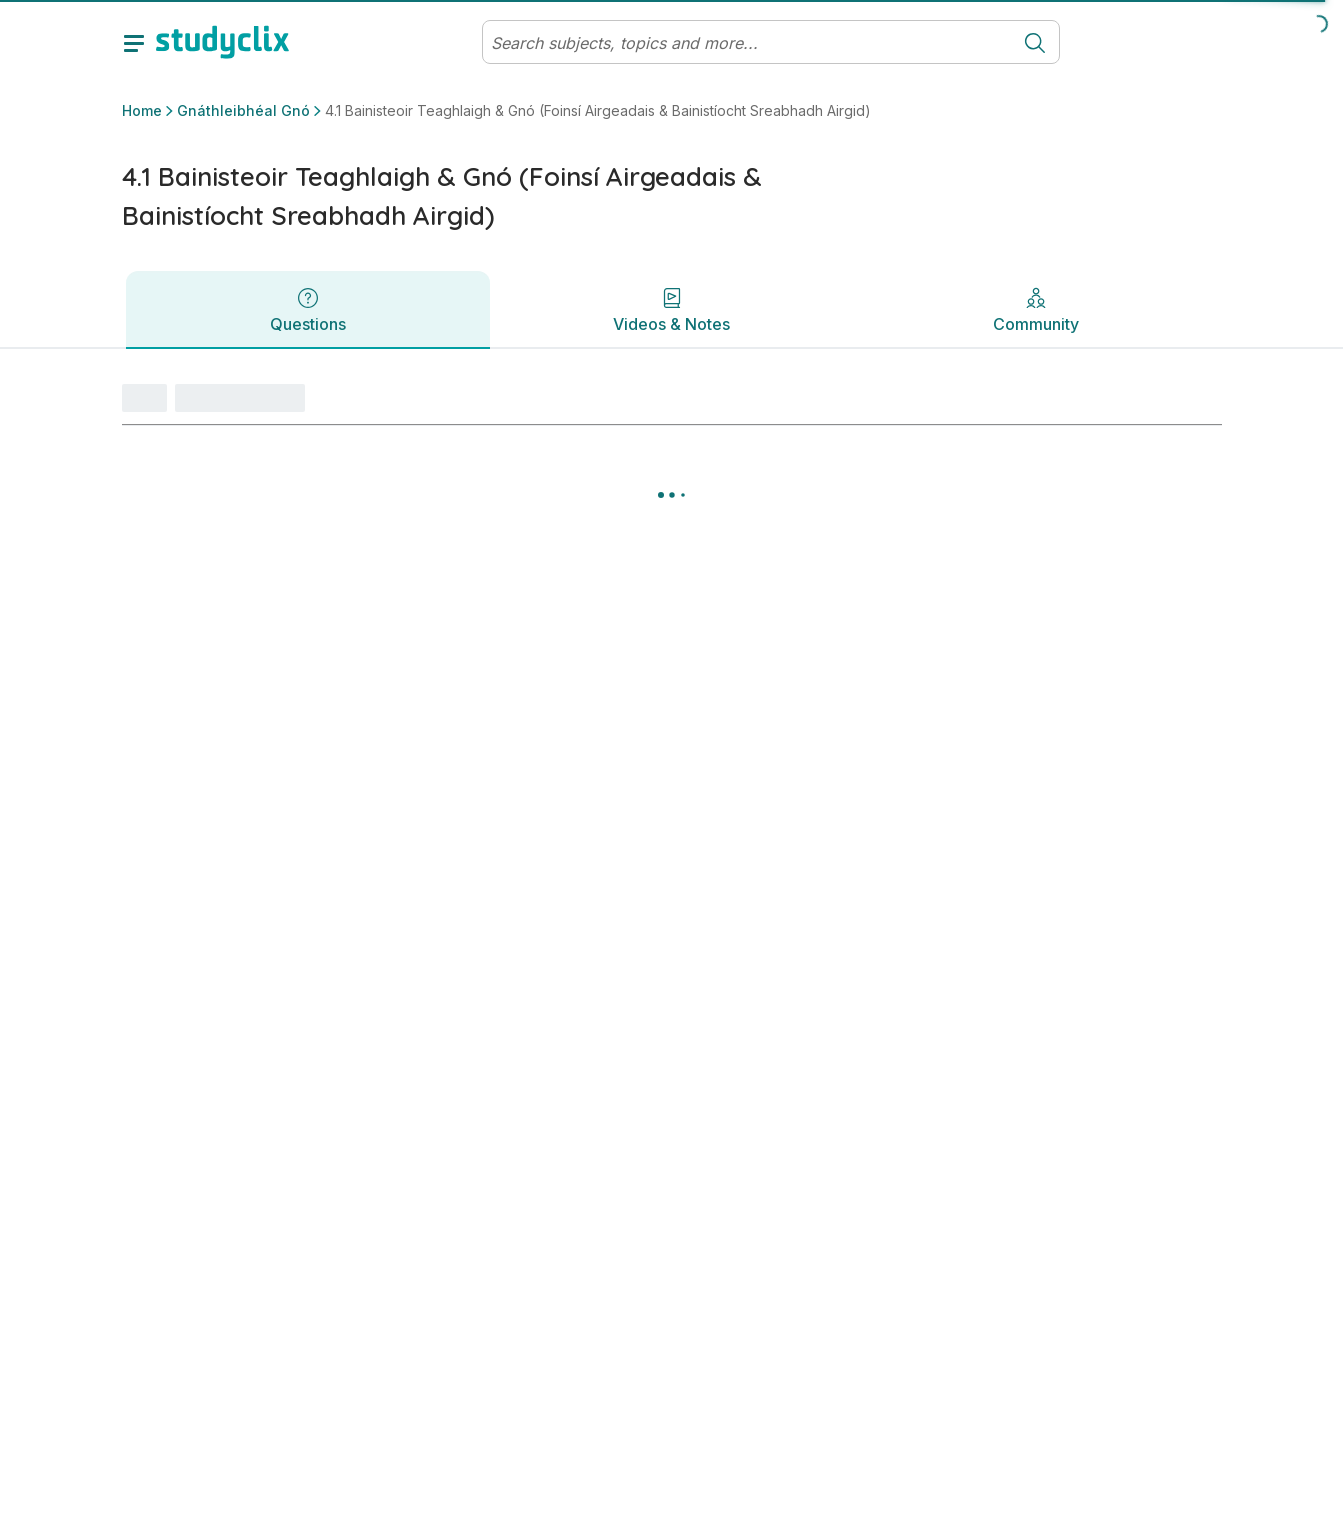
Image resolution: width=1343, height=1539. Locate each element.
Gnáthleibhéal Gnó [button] (243, 110)
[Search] (747, 43)
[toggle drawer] (134, 42)
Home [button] (142, 110)
